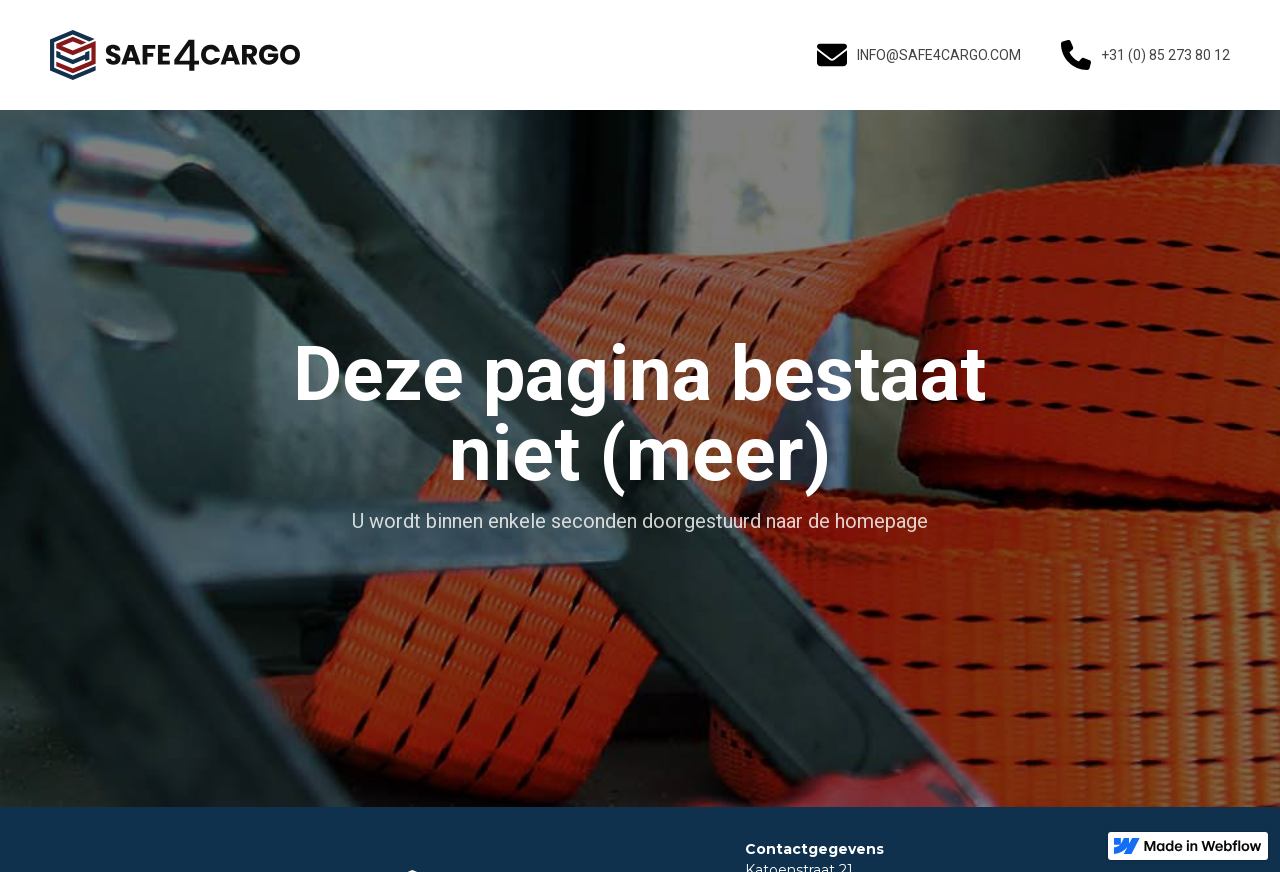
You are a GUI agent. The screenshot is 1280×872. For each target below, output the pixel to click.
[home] (175, 55)
